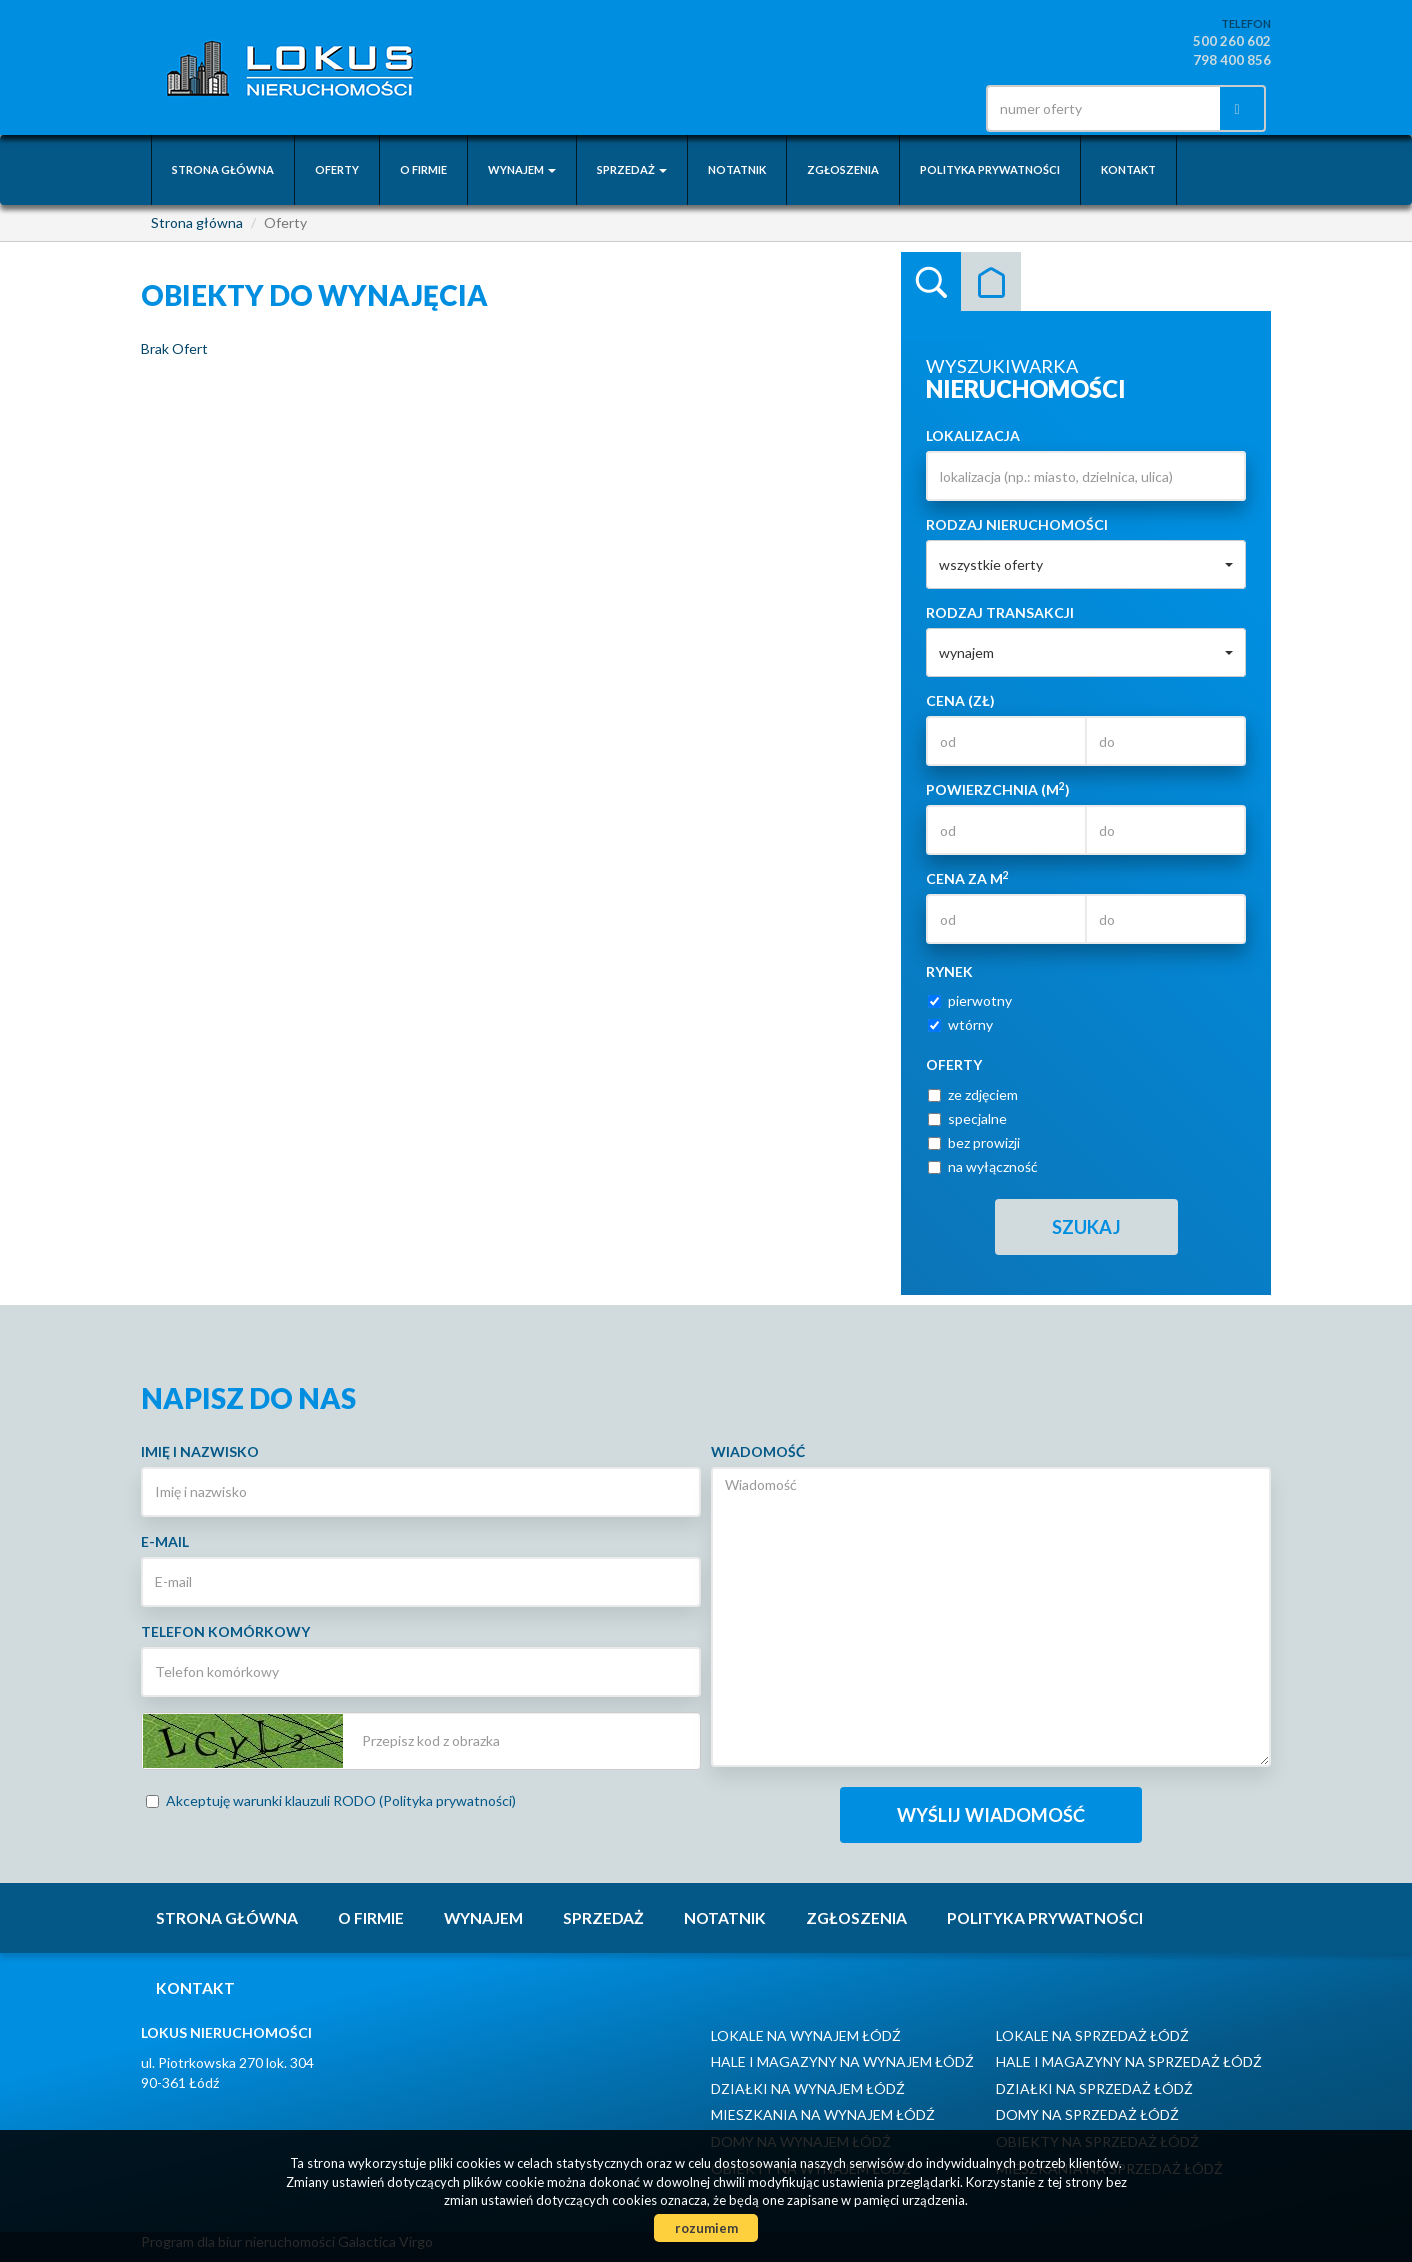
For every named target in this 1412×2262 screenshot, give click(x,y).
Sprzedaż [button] (632, 169)
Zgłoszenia (843, 169)
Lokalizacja (973, 435)
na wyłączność (983, 1166)
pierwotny (970, 1000)
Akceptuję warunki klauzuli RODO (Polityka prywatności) (331, 1800)
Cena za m (967, 878)
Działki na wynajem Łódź (808, 2088)
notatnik (737, 169)
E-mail (165, 1541)
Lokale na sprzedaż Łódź (1092, 2035)
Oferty (337, 169)
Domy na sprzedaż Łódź (1087, 2114)
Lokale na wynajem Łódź (806, 2035)
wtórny (960, 1024)
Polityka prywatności (990, 169)
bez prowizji (974, 1142)
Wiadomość (758, 1451)
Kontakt (1128, 169)
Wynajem (483, 1918)
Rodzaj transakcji (1000, 612)
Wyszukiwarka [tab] (931, 282)
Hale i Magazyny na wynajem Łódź (842, 2061)
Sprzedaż (603, 1918)
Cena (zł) (960, 700)
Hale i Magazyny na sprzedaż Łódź (1129, 2061)
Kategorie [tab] (991, 282)
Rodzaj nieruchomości (1017, 524)
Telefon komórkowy (225, 1631)
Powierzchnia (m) (998, 789)
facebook (934, 108)
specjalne (967, 1118)
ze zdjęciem (973, 1094)
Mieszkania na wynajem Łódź (823, 2114)
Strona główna (223, 169)
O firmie (423, 169)
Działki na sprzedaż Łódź (1094, 2088)
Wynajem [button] (522, 169)
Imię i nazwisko (200, 1451)
